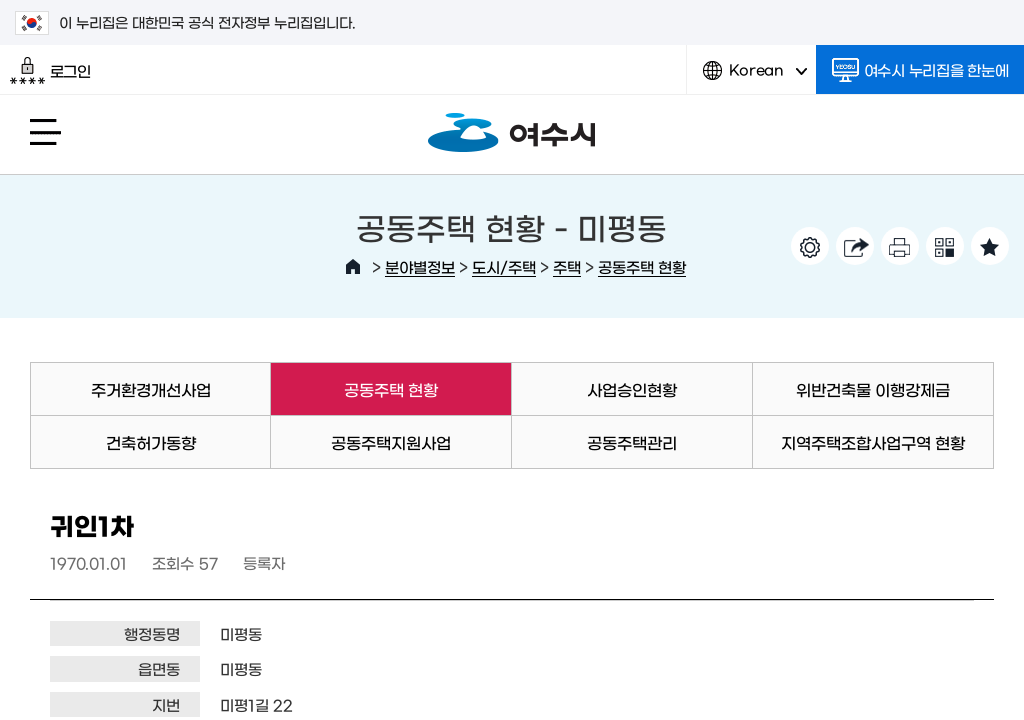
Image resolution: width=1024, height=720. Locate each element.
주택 (567, 266)
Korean (755, 77)
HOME (353, 267)
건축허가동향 (151, 442)
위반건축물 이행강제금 (873, 389)
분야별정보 (420, 266)
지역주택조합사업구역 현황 (873, 442)
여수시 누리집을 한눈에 (920, 70)
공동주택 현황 (642, 266)
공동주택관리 (632, 442)
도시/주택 (504, 266)
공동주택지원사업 (391, 442)
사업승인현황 (632, 389)
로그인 (50, 71)
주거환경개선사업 (151, 389)
